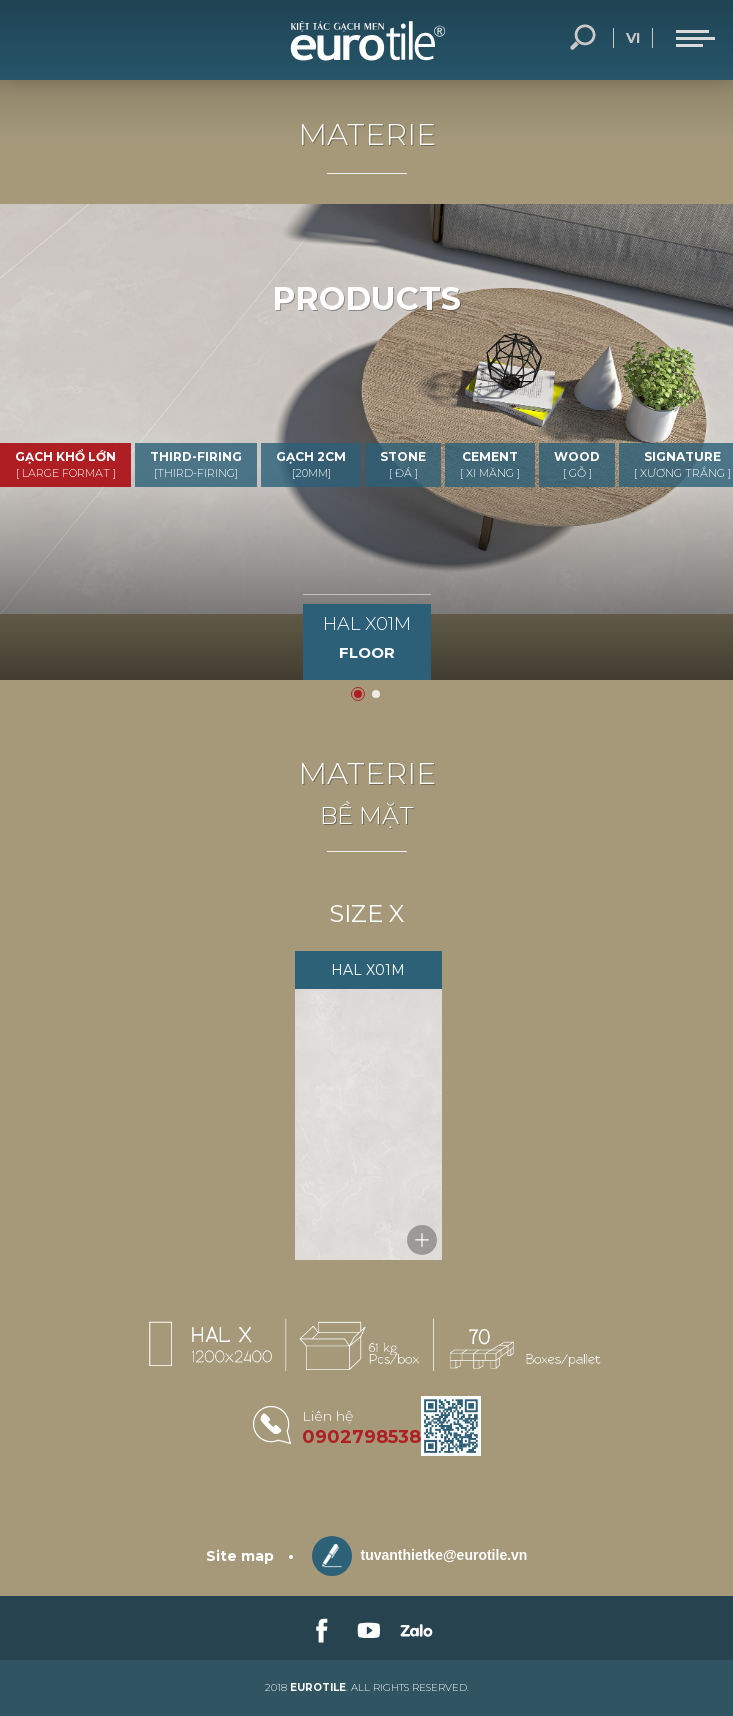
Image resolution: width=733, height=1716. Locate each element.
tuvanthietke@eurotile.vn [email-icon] (420, 1556)
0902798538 (361, 1437)
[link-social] (320, 1628)
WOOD (577, 464)
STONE (403, 464)
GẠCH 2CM (311, 464)
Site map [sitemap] (240, 1556)
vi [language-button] (633, 38)
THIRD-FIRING (196, 464)
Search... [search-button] (583, 38)
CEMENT (490, 464)
